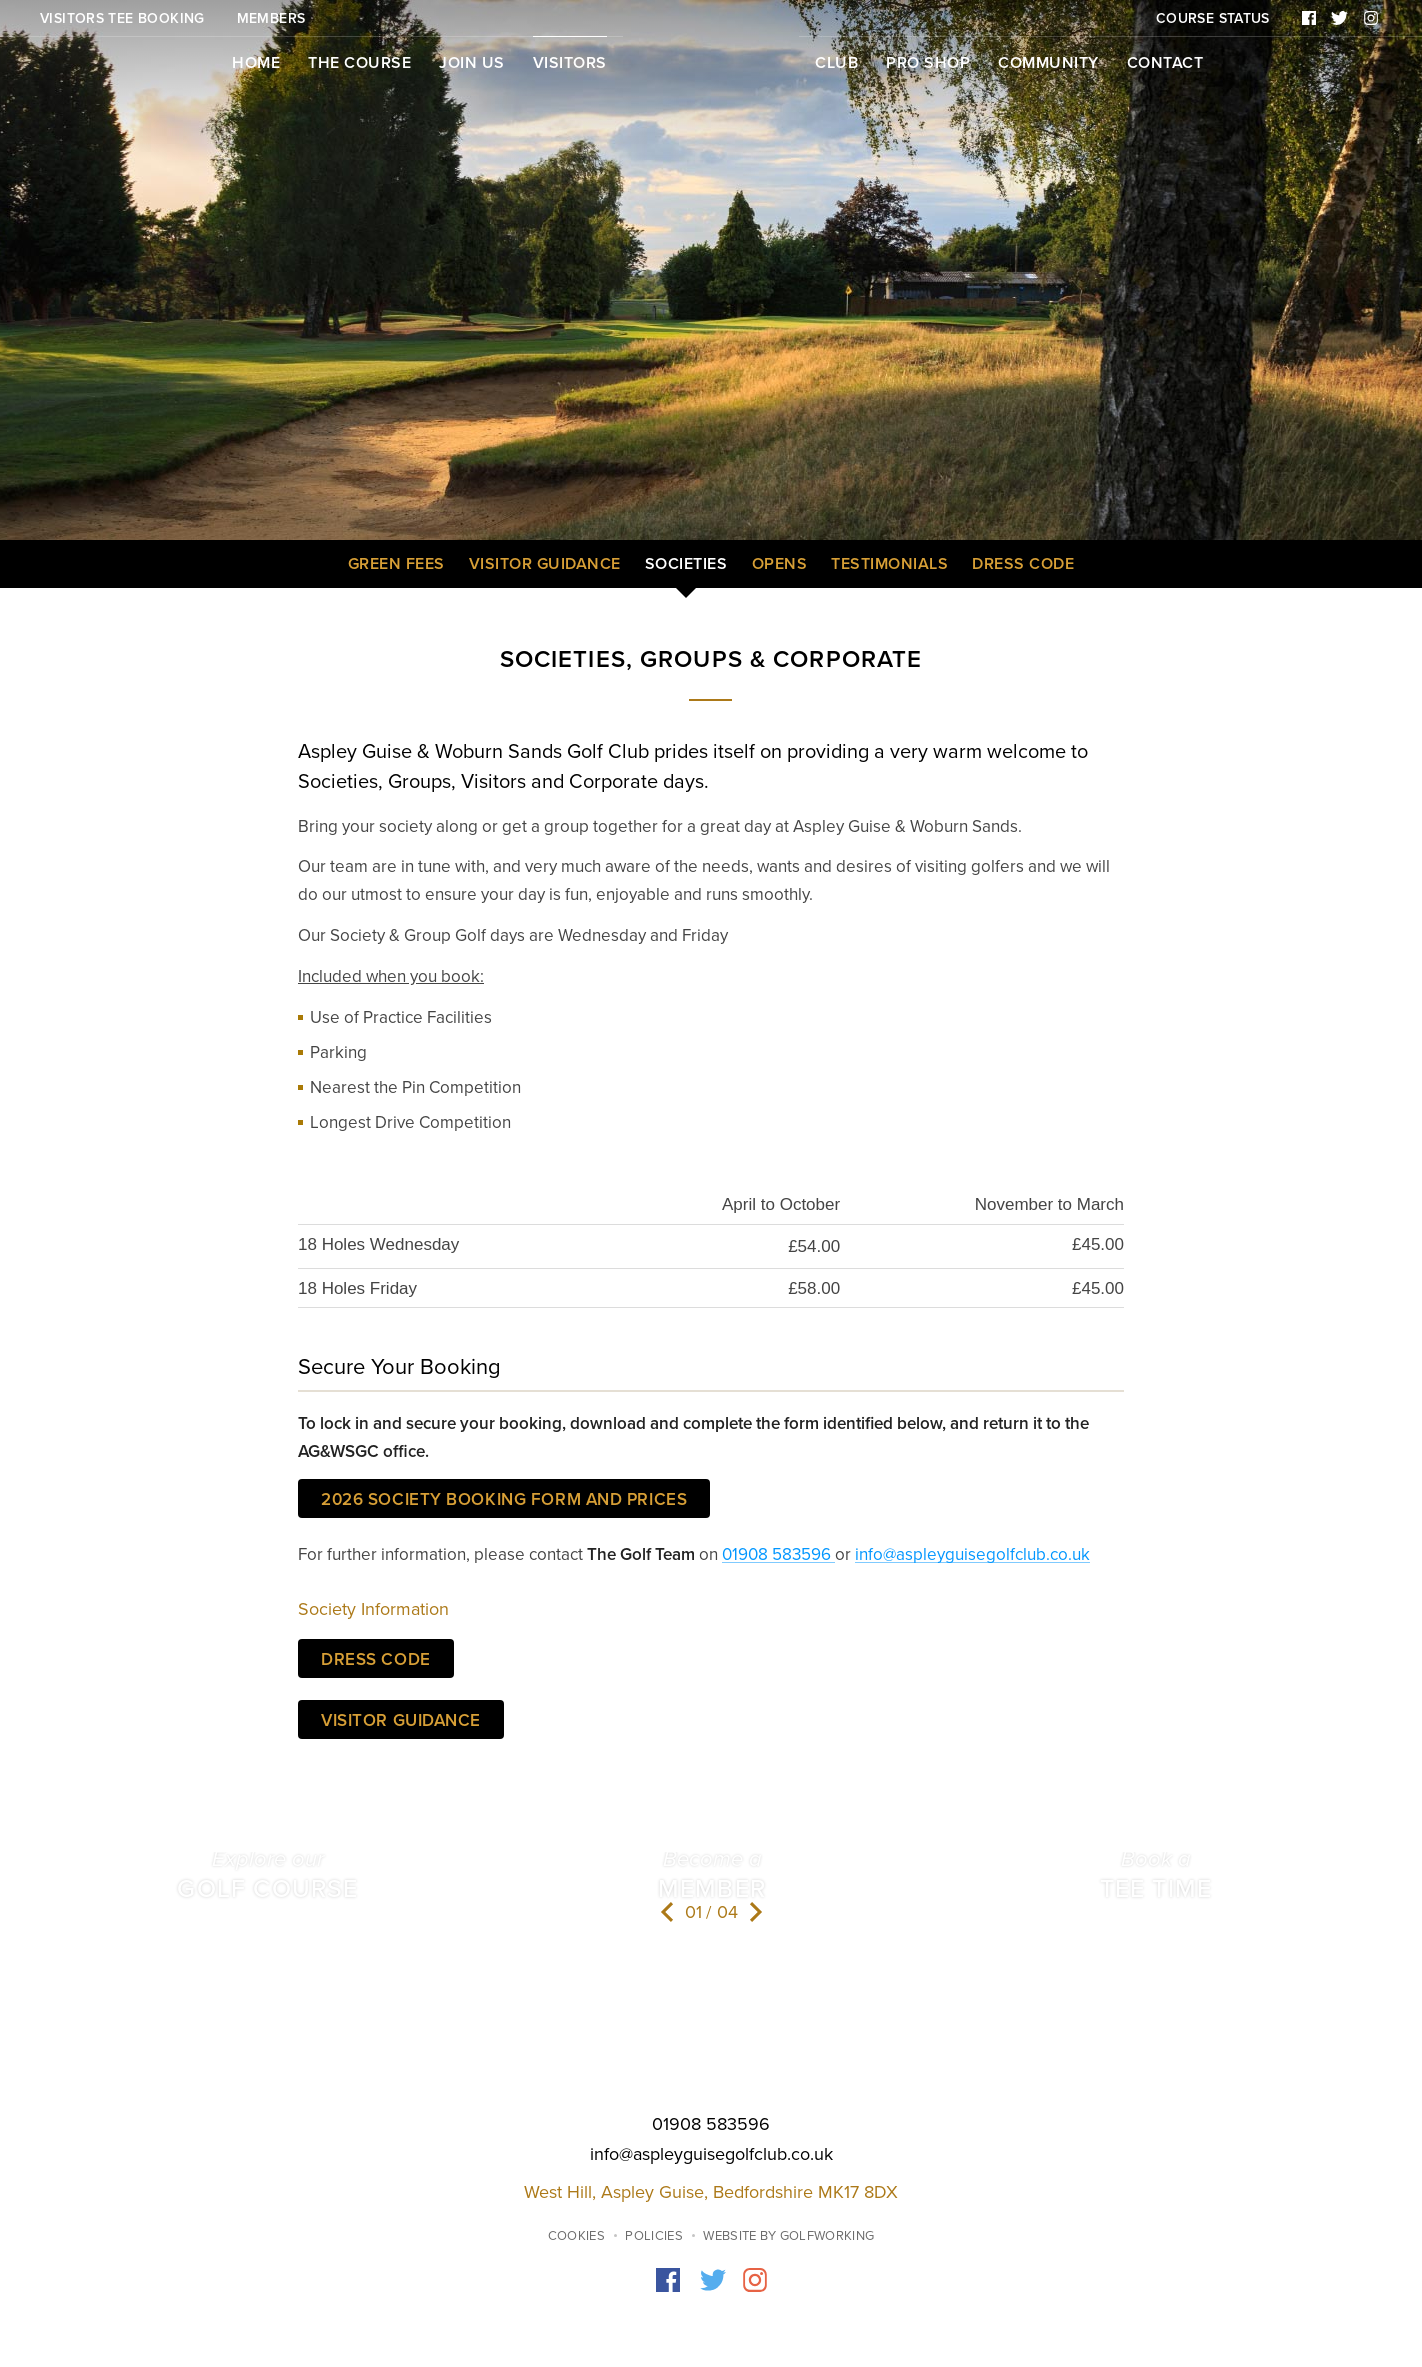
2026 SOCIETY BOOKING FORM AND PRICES (504, 1499)
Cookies (576, 2236)
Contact (1165, 63)
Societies (686, 564)
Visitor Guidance (545, 564)
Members (271, 18)
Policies (654, 2236)
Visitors (570, 63)
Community (1048, 63)
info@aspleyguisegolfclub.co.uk (972, 1554)
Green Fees (396, 564)
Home (256, 63)
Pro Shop (928, 63)
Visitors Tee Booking (122, 18)
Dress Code (1023, 564)
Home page (711, 69)
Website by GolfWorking (788, 2236)
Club (836, 63)
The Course (359, 63)
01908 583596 (778, 1554)
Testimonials (889, 564)
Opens (780, 564)
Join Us (472, 63)
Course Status (1213, 18)
